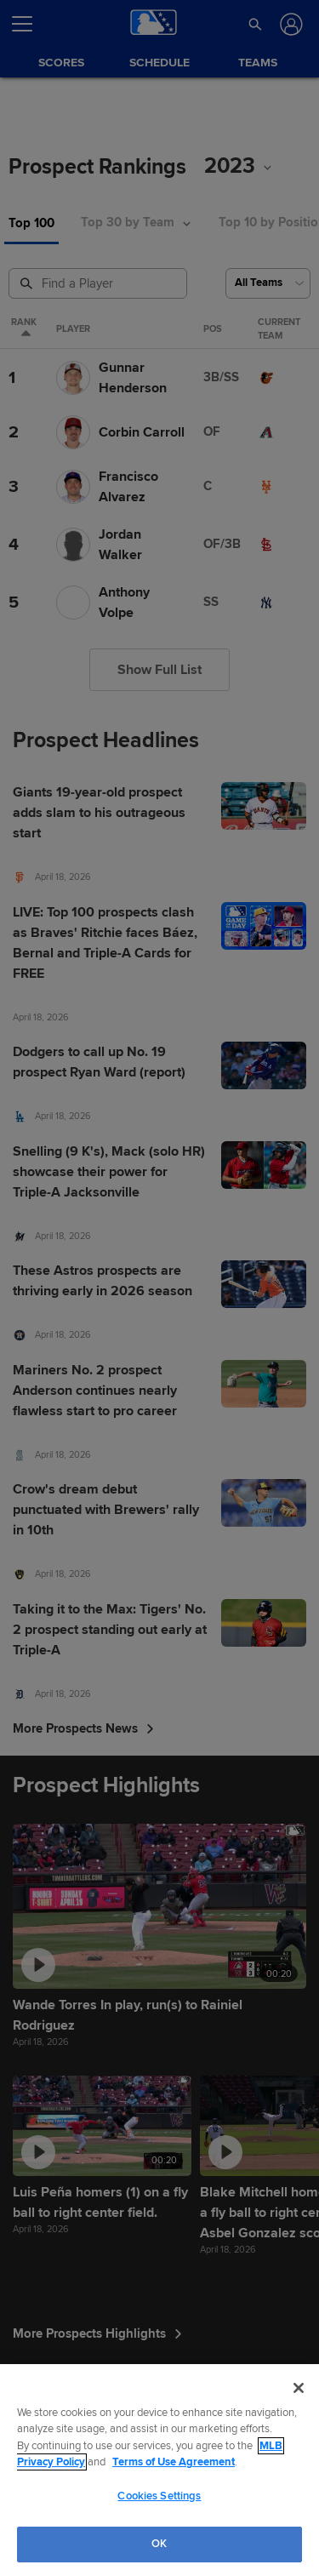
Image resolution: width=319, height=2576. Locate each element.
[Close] (298, 2388)
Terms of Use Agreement (173, 2462)
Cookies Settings (159, 2496)
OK (159, 2543)
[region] (159, 2470)
